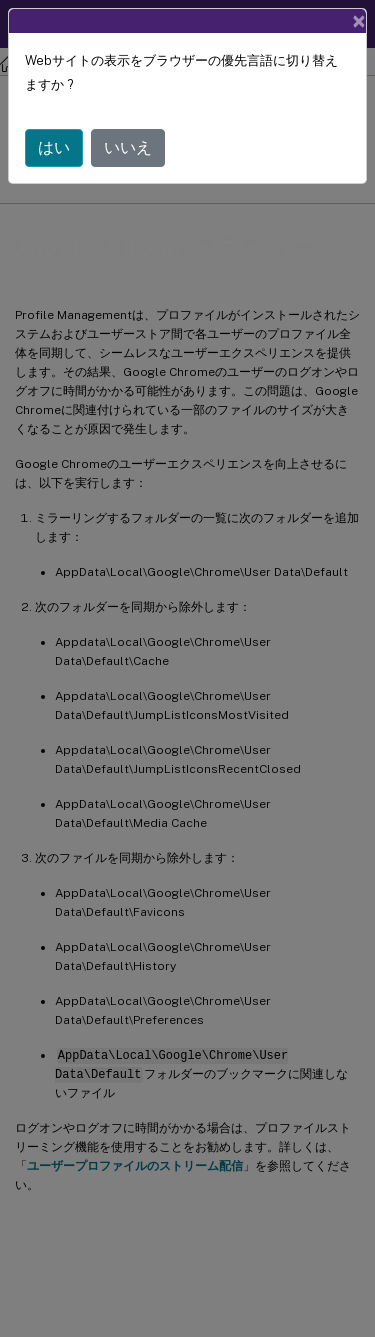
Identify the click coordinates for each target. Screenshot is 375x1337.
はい (54, 147)
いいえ (128, 147)
